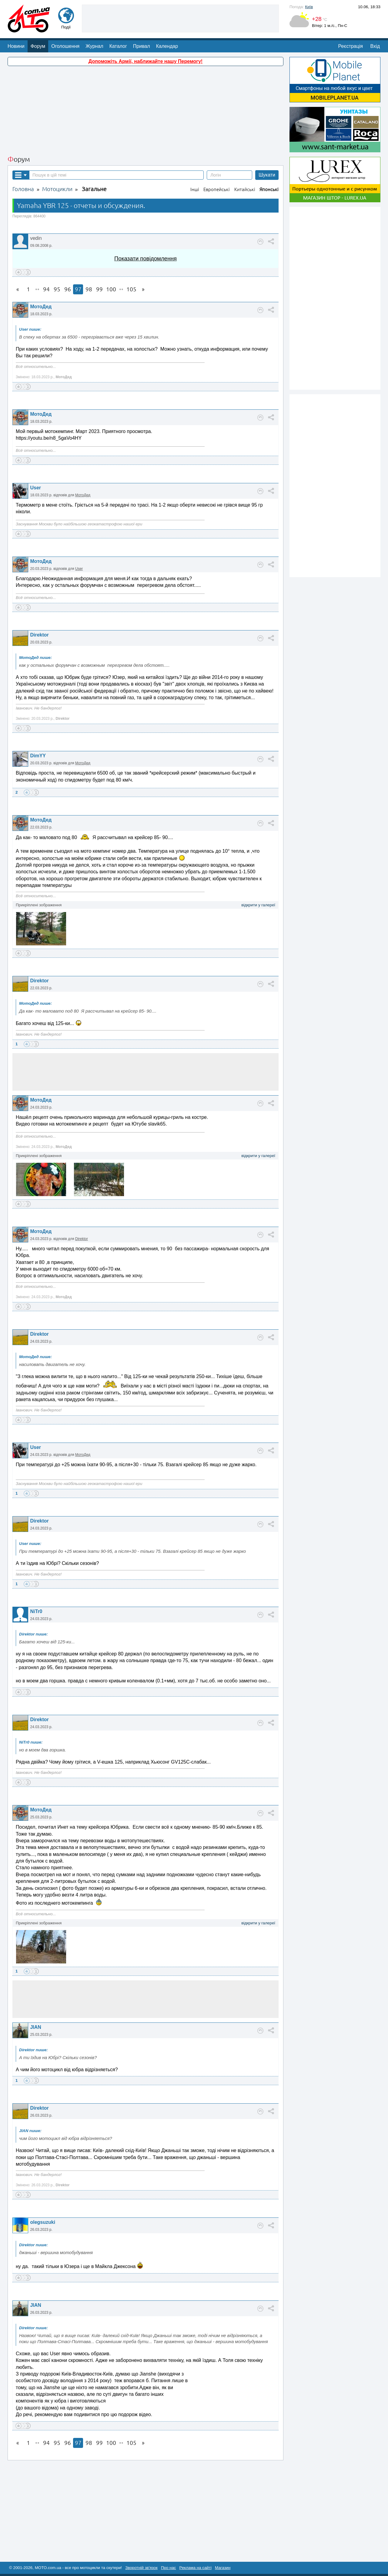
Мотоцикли (57, 189)
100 (111, 289)
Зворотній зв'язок (141, 2567)
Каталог (118, 46)
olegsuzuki (42, 2222)
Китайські (244, 189)
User (35, 487)
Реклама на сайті (195, 2567)
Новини (16, 46)
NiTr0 (36, 1611)
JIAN (35, 2027)
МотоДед (41, 306)
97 (78, 289)
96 (67, 289)
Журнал (94, 46)
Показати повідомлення (145, 258)
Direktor (39, 634)
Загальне (94, 189)
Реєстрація (350, 46)
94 (46, 289)
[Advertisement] (180, 18)
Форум (38, 46)
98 (88, 289)
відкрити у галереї (258, 905)
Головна (23, 189)
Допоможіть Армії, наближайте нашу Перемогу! (145, 61)
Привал (141, 46)
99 (99, 289)
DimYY (38, 755)
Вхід (375, 46)
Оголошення (65, 46)
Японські (269, 189)
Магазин (222, 2567)
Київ (309, 7)
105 (131, 289)
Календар (167, 46)
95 (57, 289)
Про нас (168, 2567)
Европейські (216, 189)
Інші (194, 189)
